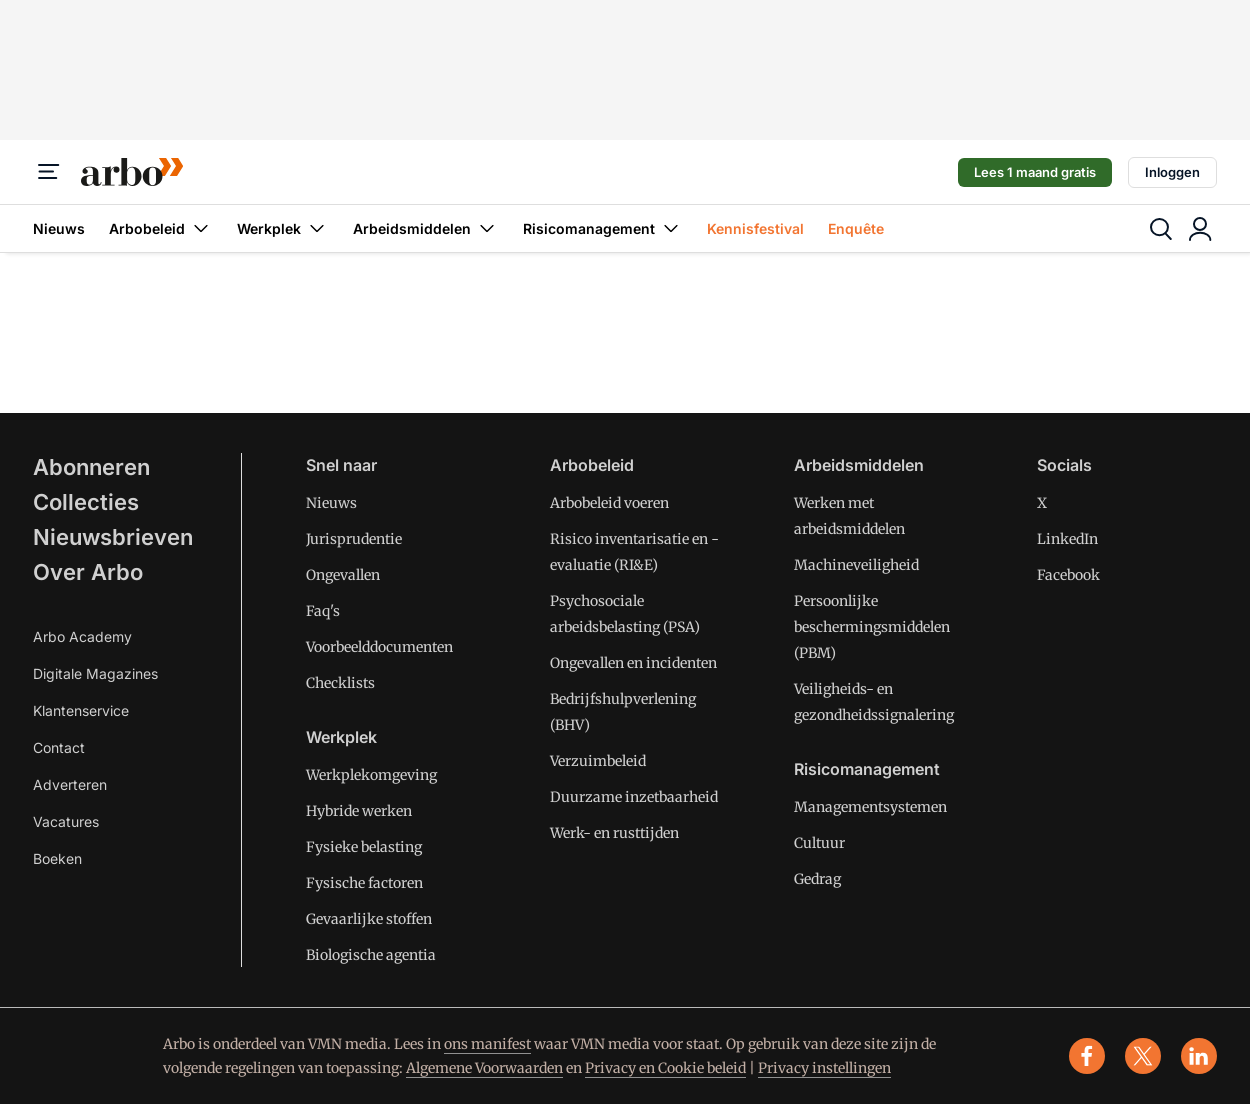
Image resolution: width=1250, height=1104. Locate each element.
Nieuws (59, 228)
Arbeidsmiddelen (426, 228)
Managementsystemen (870, 807)
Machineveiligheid (856, 565)
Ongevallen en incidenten (633, 663)
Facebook (1068, 575)
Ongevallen (343, 575)
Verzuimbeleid (598, 761)
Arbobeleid (161, 228)
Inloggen (1172, 172)
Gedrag (817, 879)
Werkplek (283, 228)
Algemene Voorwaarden (484, 1068)
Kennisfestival (755, 228)
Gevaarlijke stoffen (369, 919)
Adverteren (70, 784)
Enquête (856, 228)
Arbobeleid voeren (609, 503)
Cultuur (819, 843)
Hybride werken (359, 811)
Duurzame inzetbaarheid (634, 797)
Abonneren (91, 467)
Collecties (86, 502)
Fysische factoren (364, 883)
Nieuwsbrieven (113, 537)
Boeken (57, 858)
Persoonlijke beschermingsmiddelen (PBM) (872, 627)
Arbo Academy (82, 636)
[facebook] (1087, 1056)
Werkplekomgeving (371, 775)
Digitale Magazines (95, 673)
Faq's (323, 611)
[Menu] (49, 172)
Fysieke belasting (364, 847)
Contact (59, 747)
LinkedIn (1067, 539)
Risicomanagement (603, 228)
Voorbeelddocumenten (379, 647)
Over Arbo (88, 572)
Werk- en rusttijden (614, 833)
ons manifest (487, 1044)
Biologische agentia (371, 955)
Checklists (340, 683)
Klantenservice (81, 710)
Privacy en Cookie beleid (665, 1068)
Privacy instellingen (824, 1068)
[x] (1143, 1056)
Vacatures (66, 821)
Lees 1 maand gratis (1035, 172)
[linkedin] (1199, 1056)
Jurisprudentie (354, 539)
